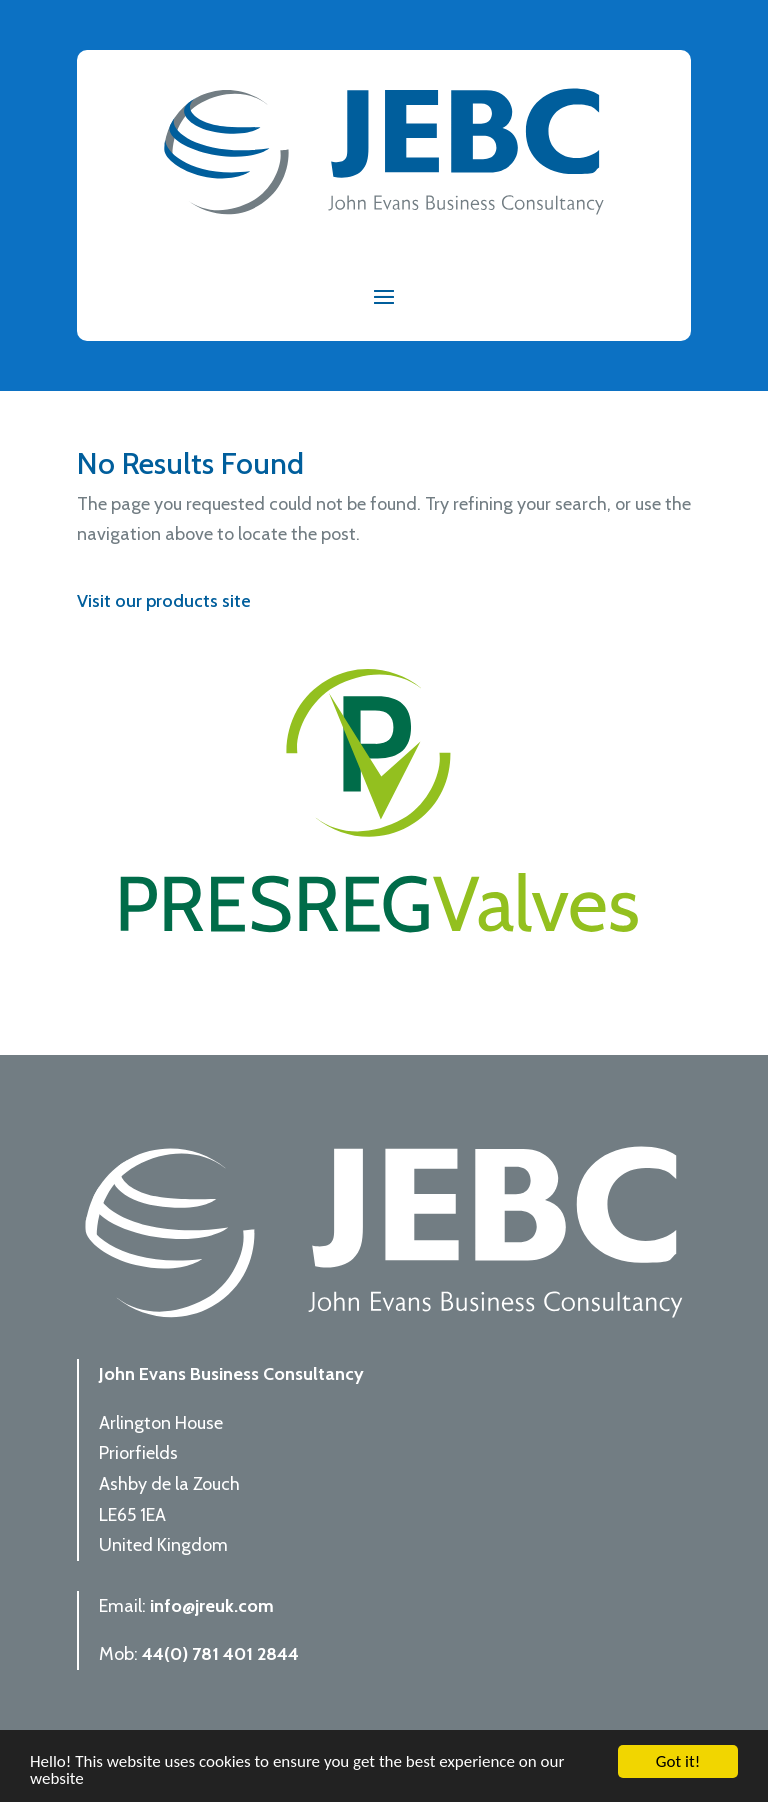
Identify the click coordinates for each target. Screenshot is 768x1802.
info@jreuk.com (212, 1606)
